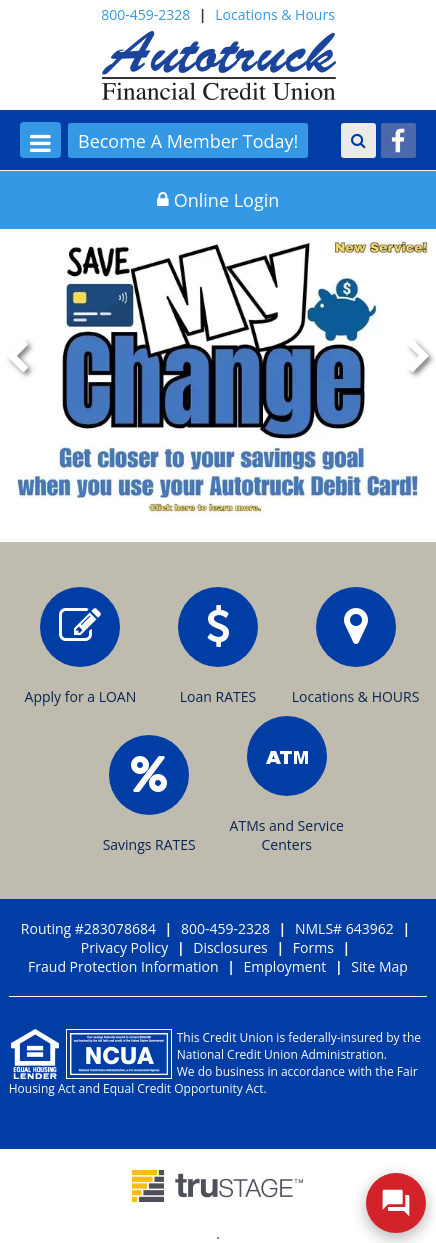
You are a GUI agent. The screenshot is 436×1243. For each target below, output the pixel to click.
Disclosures (230, 947)
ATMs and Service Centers (287, 785)
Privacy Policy (124, 947)
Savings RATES (149, 794)
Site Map (379, 966)
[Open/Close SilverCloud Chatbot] (396, 1203)
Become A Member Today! (188, 141)
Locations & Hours (275, 14)
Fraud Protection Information (123, 966)
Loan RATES (218, 646)
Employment (285, 966)
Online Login (218, 200)
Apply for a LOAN (81, 646)
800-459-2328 (145, 14)
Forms (313, 947)
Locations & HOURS (356, 646)
